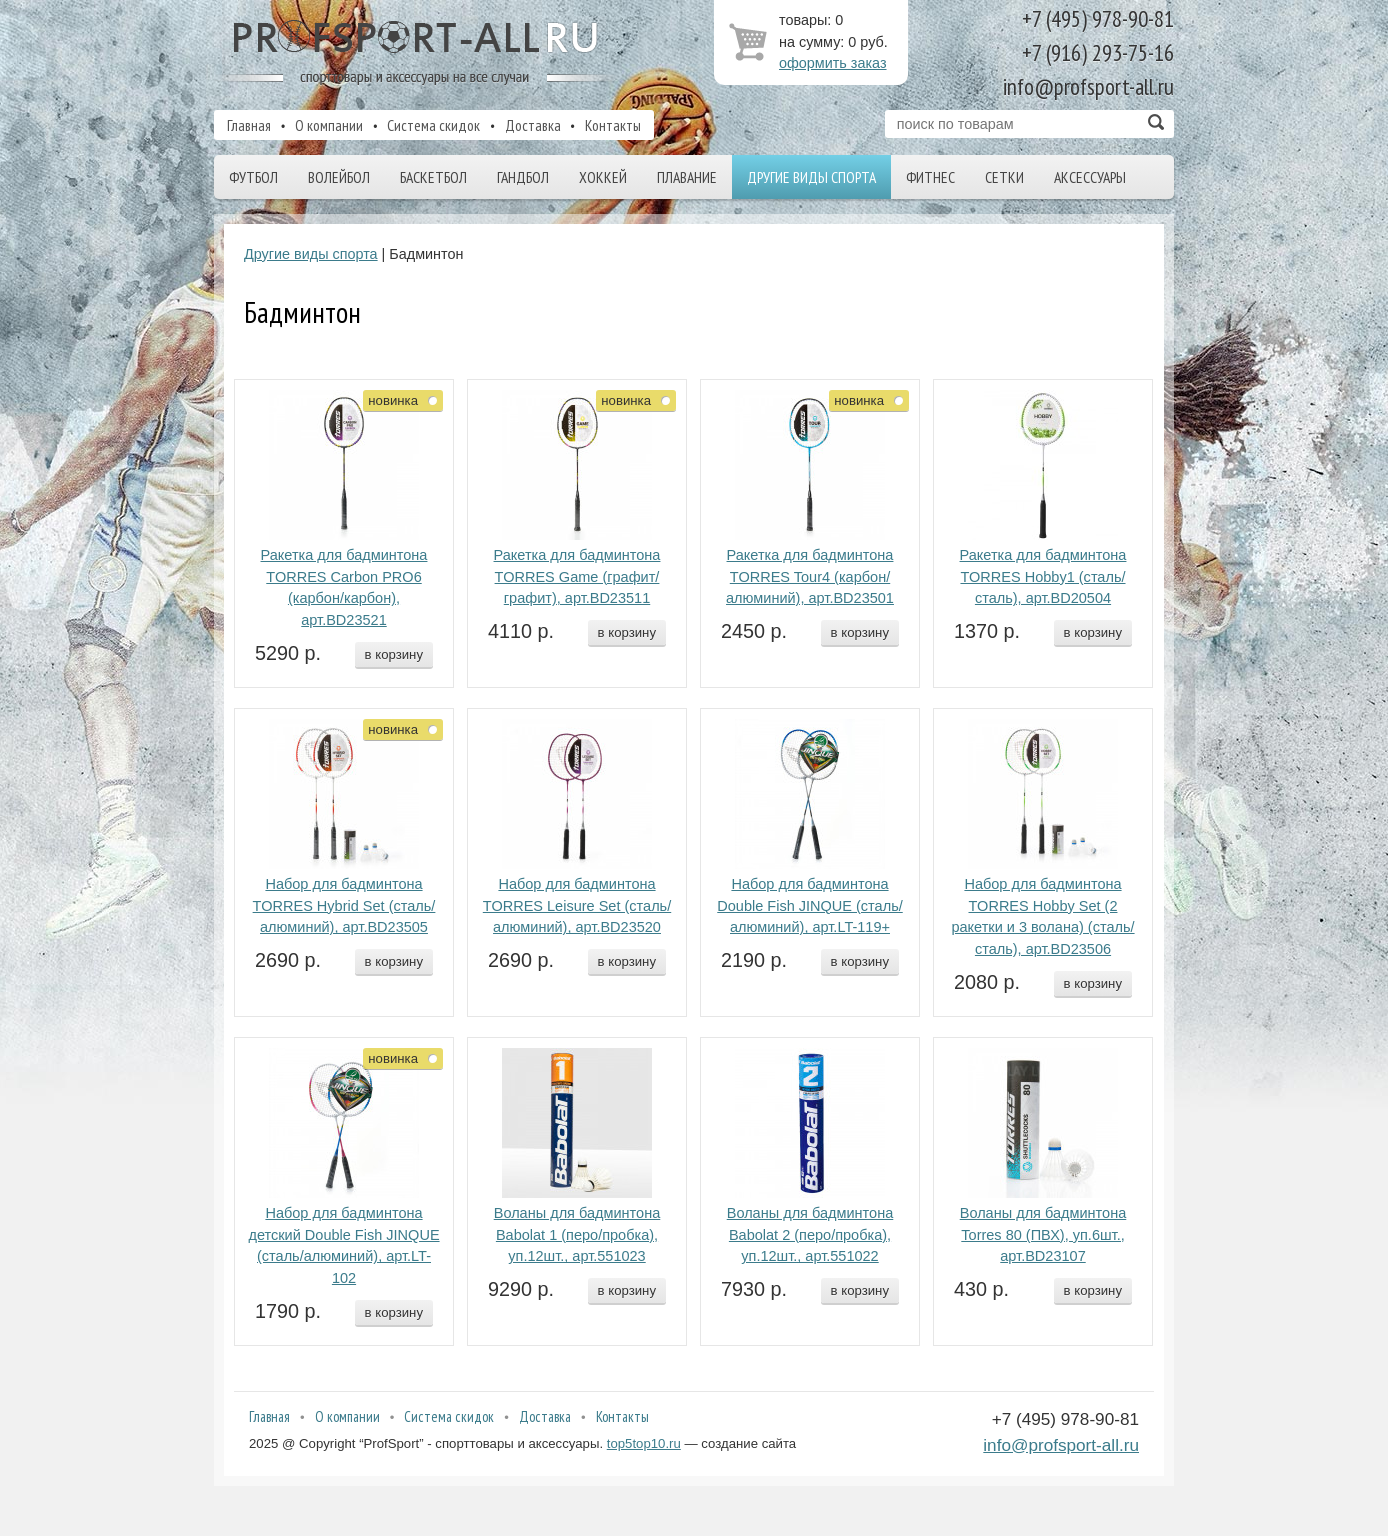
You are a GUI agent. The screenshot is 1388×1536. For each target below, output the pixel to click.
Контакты (613, 125)
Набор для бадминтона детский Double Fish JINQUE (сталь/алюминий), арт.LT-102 (343, 1245)
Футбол (253, 177)
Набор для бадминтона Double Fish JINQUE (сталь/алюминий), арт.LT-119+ (809, 906)
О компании (329, 125)
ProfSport (417, 53)
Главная (249, 125)
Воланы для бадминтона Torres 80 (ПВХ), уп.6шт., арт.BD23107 (1043, 1235)
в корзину (394, 654)
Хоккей (603, 177)
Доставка (533, 125)
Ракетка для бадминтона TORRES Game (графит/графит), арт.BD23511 (577, 577)
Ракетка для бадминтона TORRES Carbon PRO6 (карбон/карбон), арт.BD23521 (344, 587)
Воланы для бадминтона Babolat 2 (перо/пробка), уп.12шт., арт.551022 (810, 1235)
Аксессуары (1090, 177)
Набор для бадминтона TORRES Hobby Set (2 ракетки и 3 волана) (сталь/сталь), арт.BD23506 (1042, 916)
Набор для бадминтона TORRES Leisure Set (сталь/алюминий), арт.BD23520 (577, 906)
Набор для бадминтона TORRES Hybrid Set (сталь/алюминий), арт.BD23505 (344, 906)
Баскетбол (433, 177)
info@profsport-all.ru (1061, 1445)
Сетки (1004, 177)
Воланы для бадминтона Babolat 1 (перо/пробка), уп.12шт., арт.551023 (577, 1235)
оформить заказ (833, 63)
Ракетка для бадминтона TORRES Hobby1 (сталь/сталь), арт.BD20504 (1043, 577)
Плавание (687, 177)
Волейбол (339, 177)
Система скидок (433, 125)
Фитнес (930, 177)
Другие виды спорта (811, 177)
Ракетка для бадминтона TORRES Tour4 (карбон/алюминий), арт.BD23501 (810, 577)
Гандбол (523, 177)
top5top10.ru (644, 1443)
